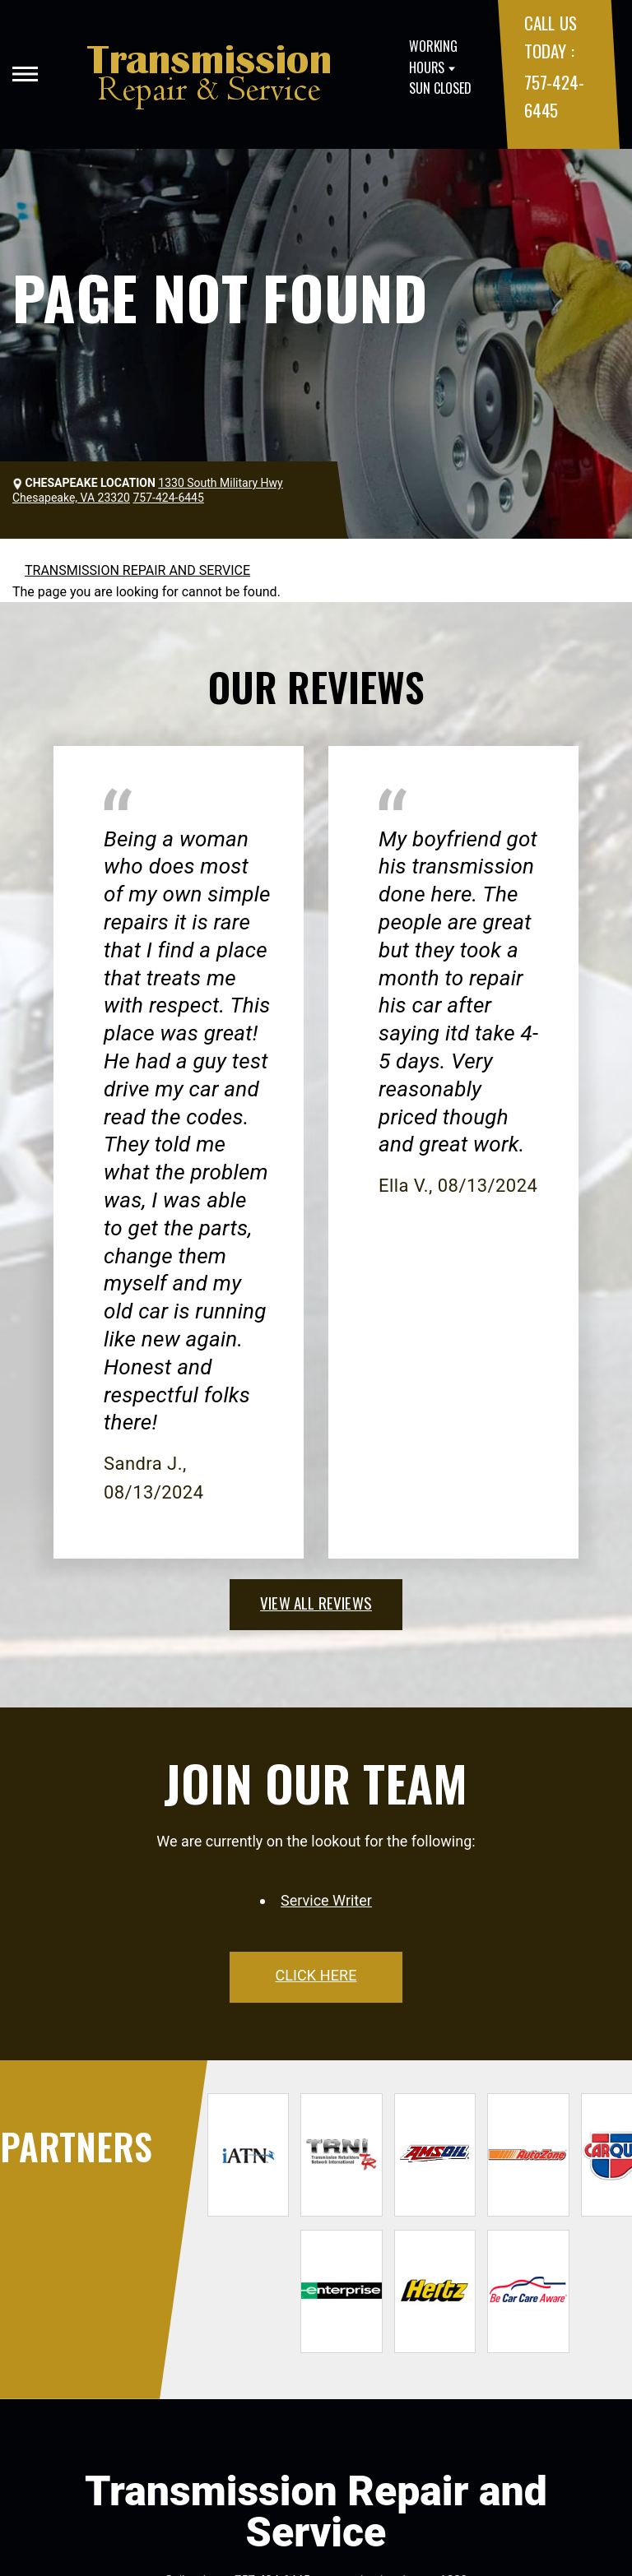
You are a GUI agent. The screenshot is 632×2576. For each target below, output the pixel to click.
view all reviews (316, 1602)
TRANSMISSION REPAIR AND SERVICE (137, 570)
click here (315, 1975)
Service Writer (326, 1900)
